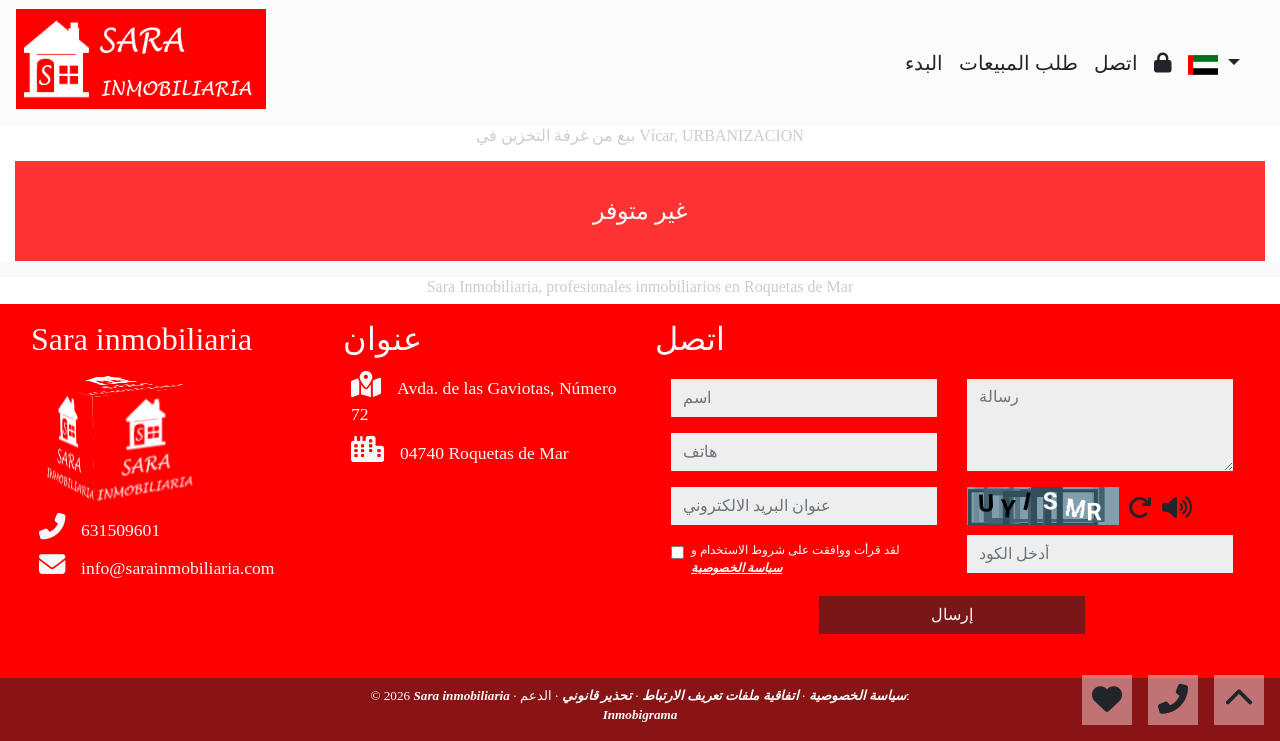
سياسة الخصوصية (736, 568)
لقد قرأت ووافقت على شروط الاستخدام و (795, 559)
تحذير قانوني (595, 695)
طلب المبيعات (1018, 63)
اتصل (1116, 63)
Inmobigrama (640, 714)
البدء (924, 63)
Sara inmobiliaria (463, 695)
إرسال (952, 614)
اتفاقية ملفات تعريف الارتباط (719, 695)
